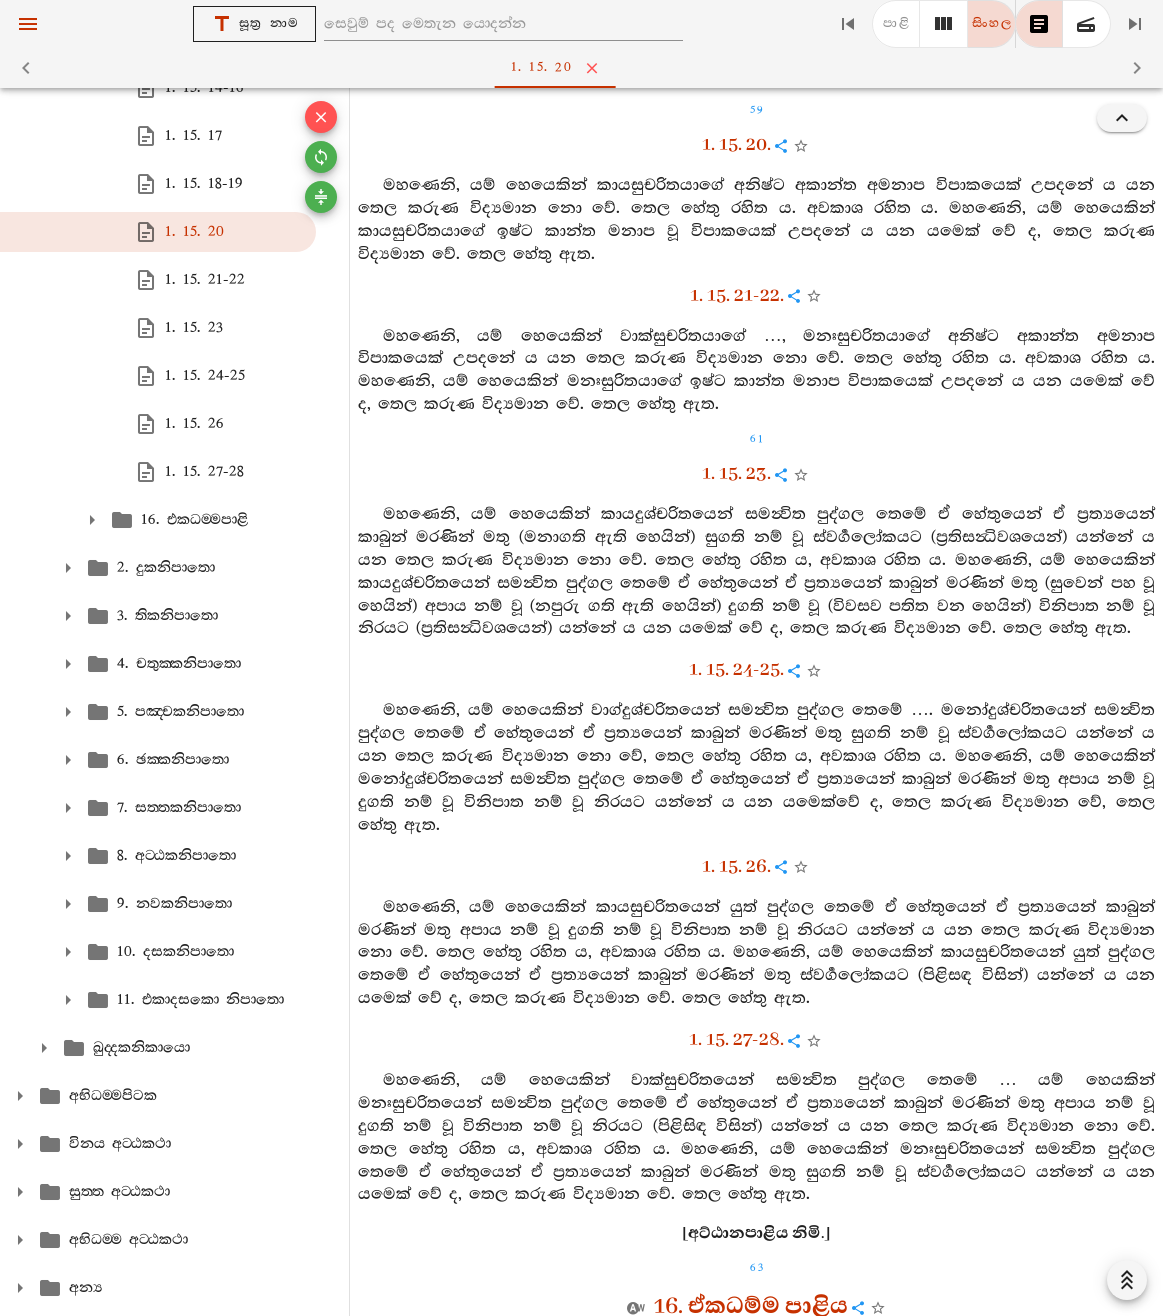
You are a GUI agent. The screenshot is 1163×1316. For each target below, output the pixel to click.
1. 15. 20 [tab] (585, 68)
